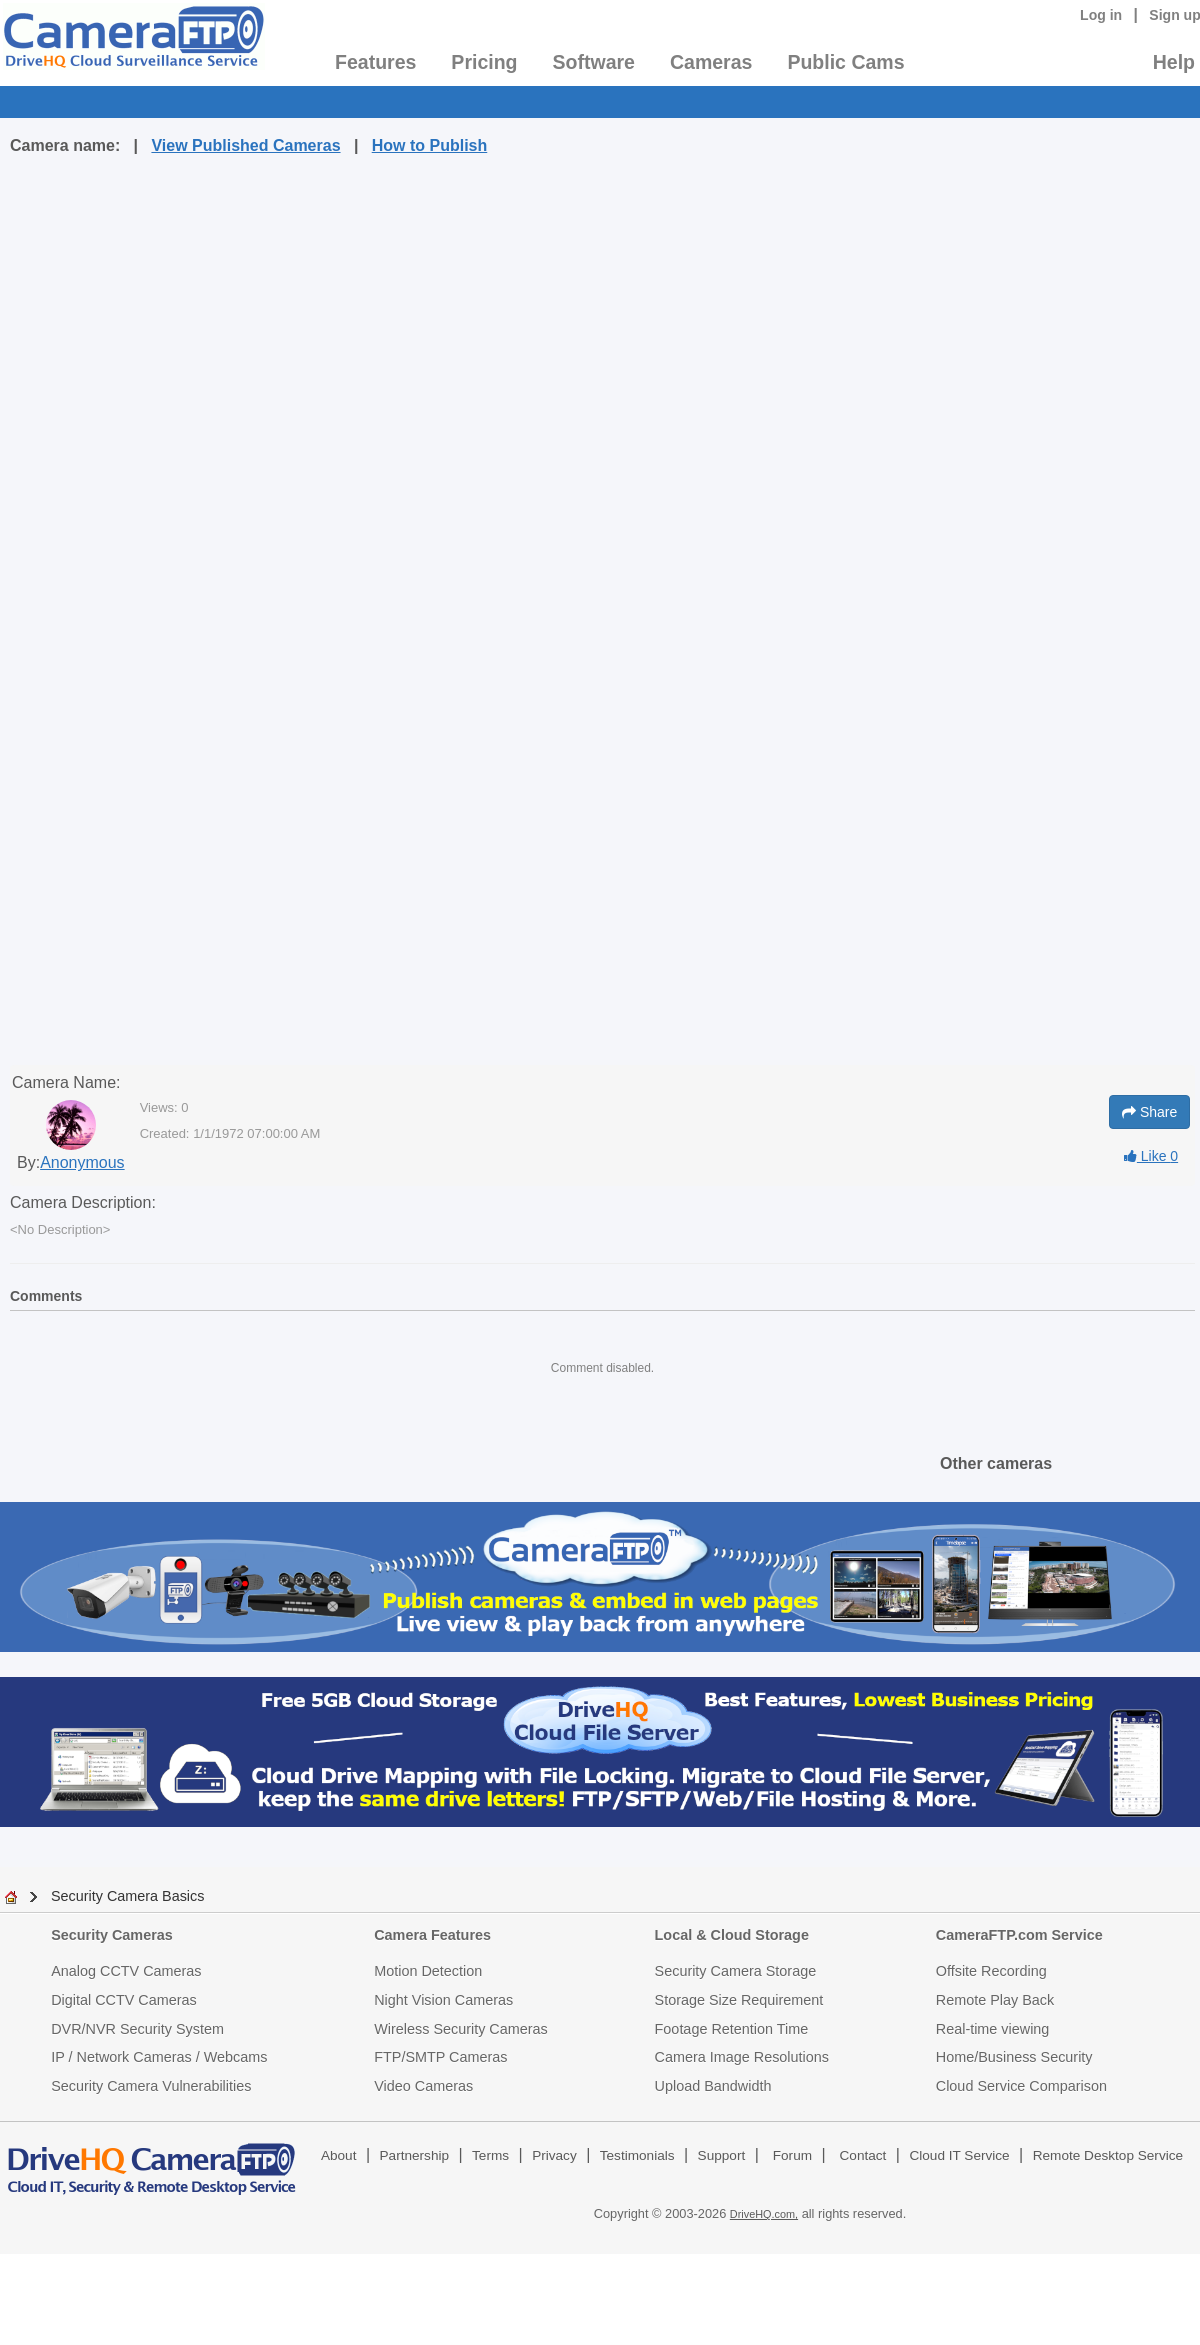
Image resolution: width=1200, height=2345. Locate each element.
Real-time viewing (993, 2029)
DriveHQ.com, (764, 2214)
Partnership (415, 2155)
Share (1149, 1112)
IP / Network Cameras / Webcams (159, 2057)
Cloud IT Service (959, 2155)
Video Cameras (423, 2086)
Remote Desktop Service (1108, 2155)
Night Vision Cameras (443, 2000)
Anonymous (82, 1162)
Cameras (711, 62)
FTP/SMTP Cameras (440, 2057)
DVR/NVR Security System (137, 2029)
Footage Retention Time (732, 2029)
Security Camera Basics (128, 1896)
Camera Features (432, 1935)
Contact (863, 2155)
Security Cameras (112, 1935)
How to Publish (430, 145)
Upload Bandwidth (713, 2086)
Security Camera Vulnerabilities (151, 2086)
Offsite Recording (991, 1971)
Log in (1101, 15)
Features (375, 62)
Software (594, 62)
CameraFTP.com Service (1019, 1935)
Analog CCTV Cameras (126, 1971)
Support (722, 2155)
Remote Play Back (995, 2000)
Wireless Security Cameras (461, 2029)
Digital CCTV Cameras (124, 2000)
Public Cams (845, 62)
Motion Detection (428, 1971)
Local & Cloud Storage (732, 1935)
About (339, 2155)
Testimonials (637, 2155)
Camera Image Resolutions (742, 2057)
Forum (792, 2155)
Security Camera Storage (736, 1971)
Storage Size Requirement (739, 2000)
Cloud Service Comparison (1021, 2086)
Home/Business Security (1014, 2057)
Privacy (554, 2155)
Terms (490, 2155)
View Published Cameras (245, 145)
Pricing (484, 62)
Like (1151, 1156)
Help (1174, 62)
